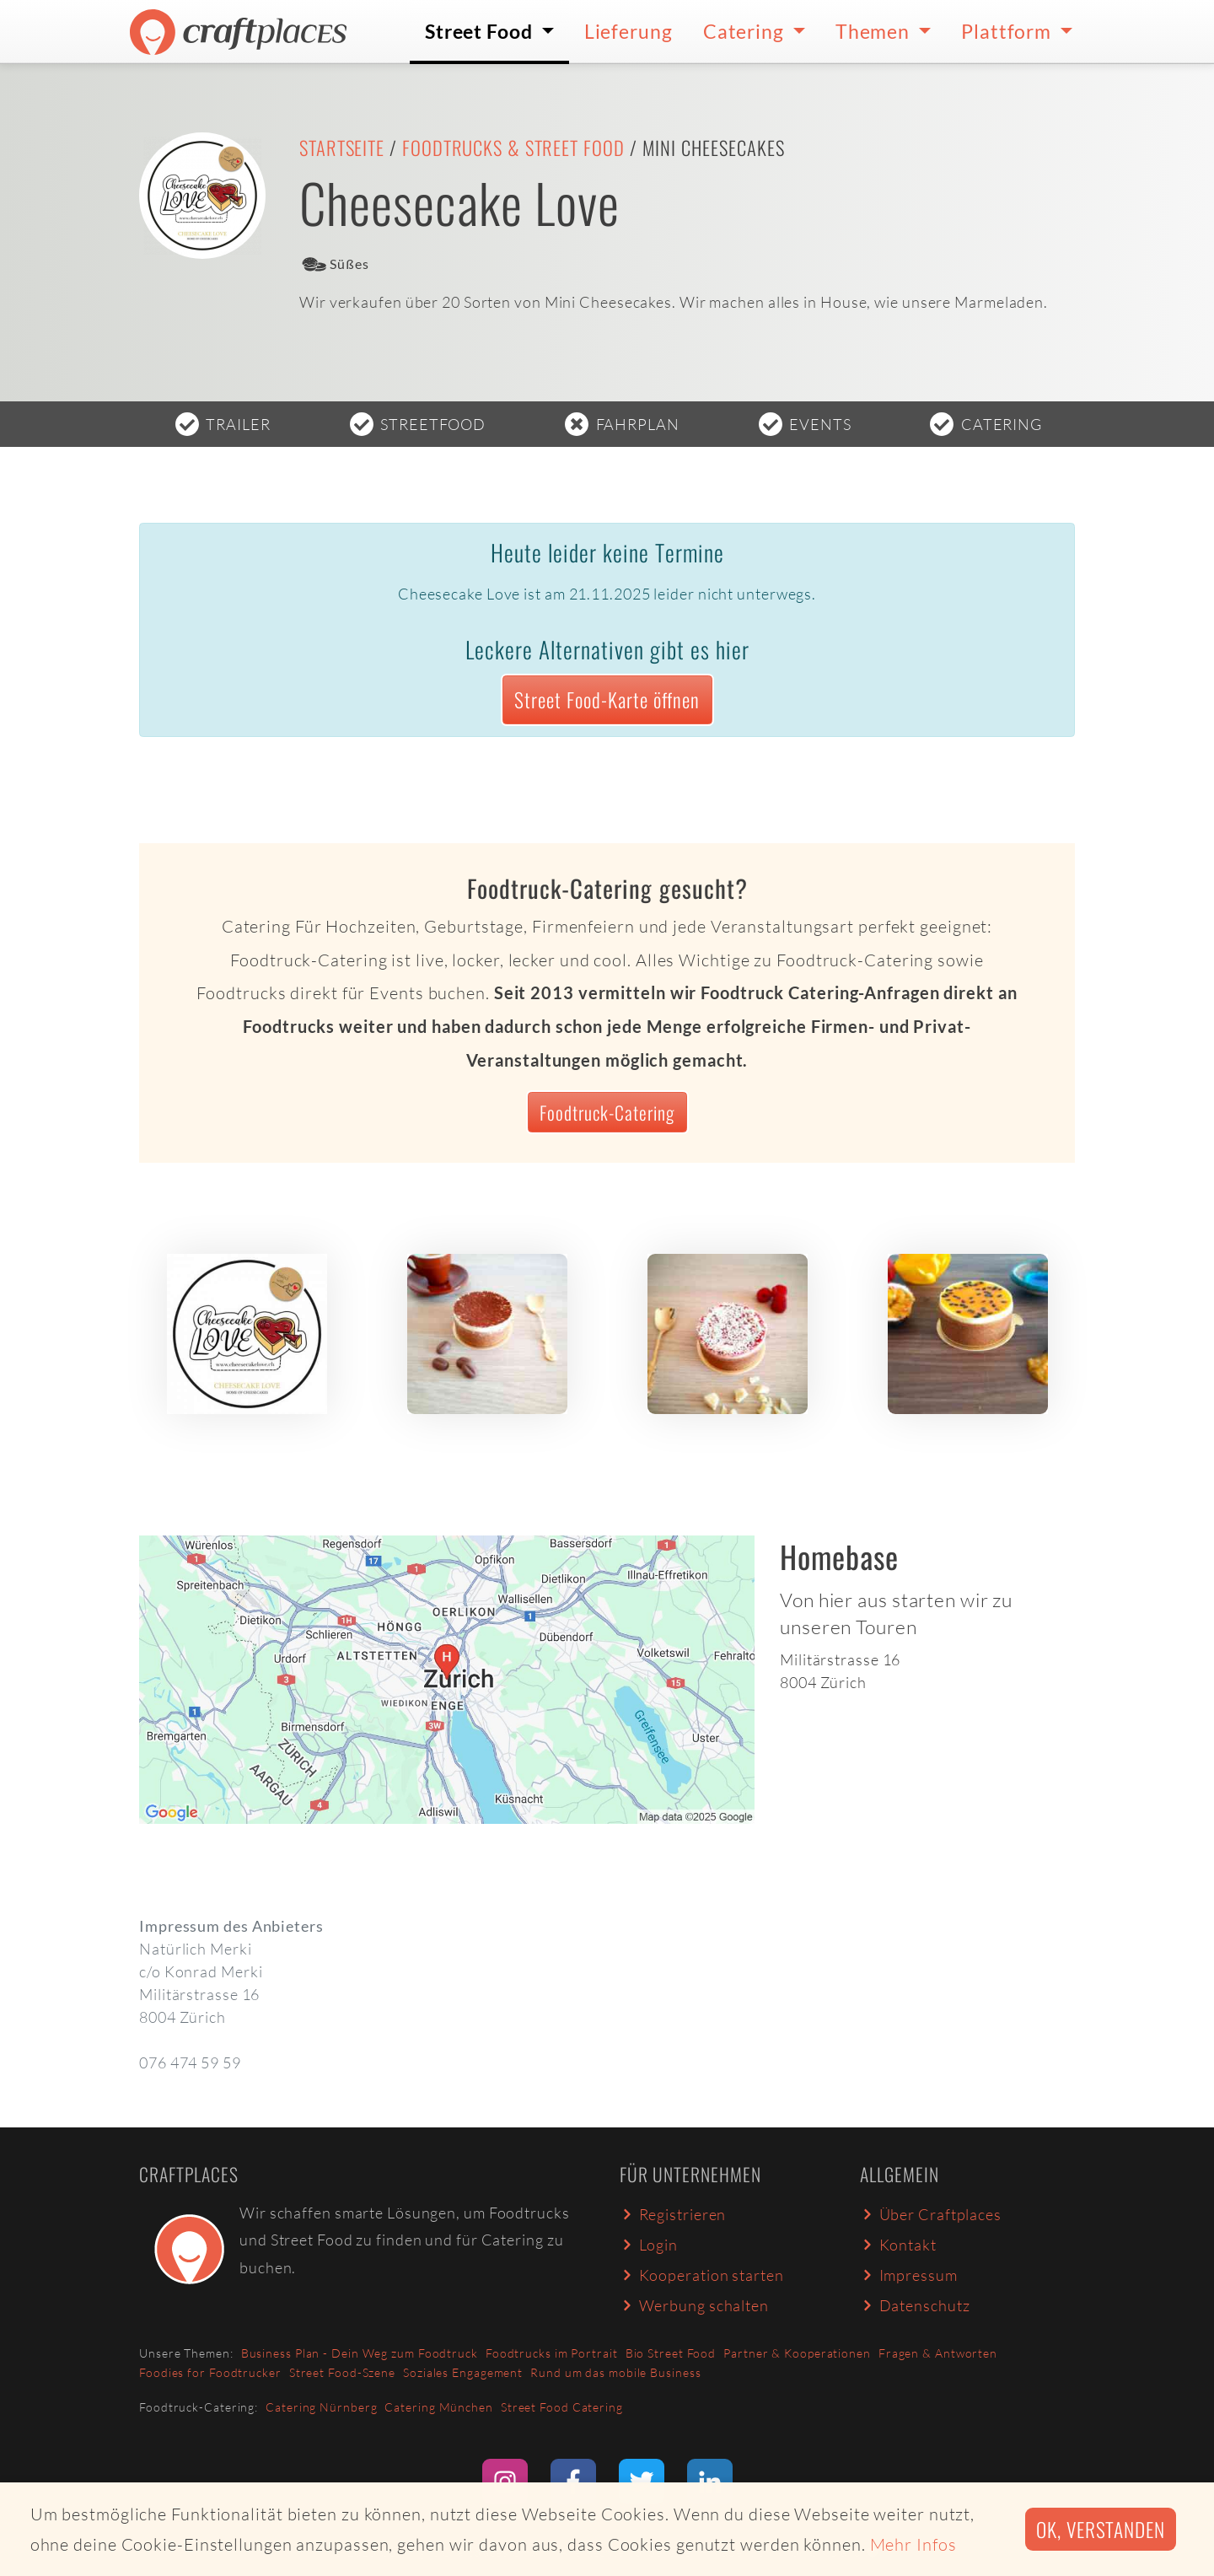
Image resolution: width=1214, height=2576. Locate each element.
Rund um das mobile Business (615, 2372)
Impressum (909, 2275)
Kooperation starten (702, 2275)
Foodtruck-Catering (607, 1112)
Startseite (341, 147)
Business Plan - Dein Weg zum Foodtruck (359, 2353)
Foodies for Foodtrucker (210, 2372)
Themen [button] (874, 31)
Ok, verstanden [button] (1100, 2529)
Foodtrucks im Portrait (552, 2353)
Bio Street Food (671, 2353)
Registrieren (673, 2214)
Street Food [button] (481, 31)
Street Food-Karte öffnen (607, 699)
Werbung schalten (694, 2305)
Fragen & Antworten (937, 2353)
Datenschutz (915, 2305)
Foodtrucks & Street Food (513, 147)
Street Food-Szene (342, 2372)
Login (649, 2244)
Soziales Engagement (463, 2372)
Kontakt (898, 2244)
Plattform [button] (1008, 31)
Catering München (438, 2407)
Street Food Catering (562, 2407)
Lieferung (628, 31)
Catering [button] (745, 31)
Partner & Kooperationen (797, 2353)
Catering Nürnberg (321, 2407)
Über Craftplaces (931, 2214)
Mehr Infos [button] (913, 2544)
